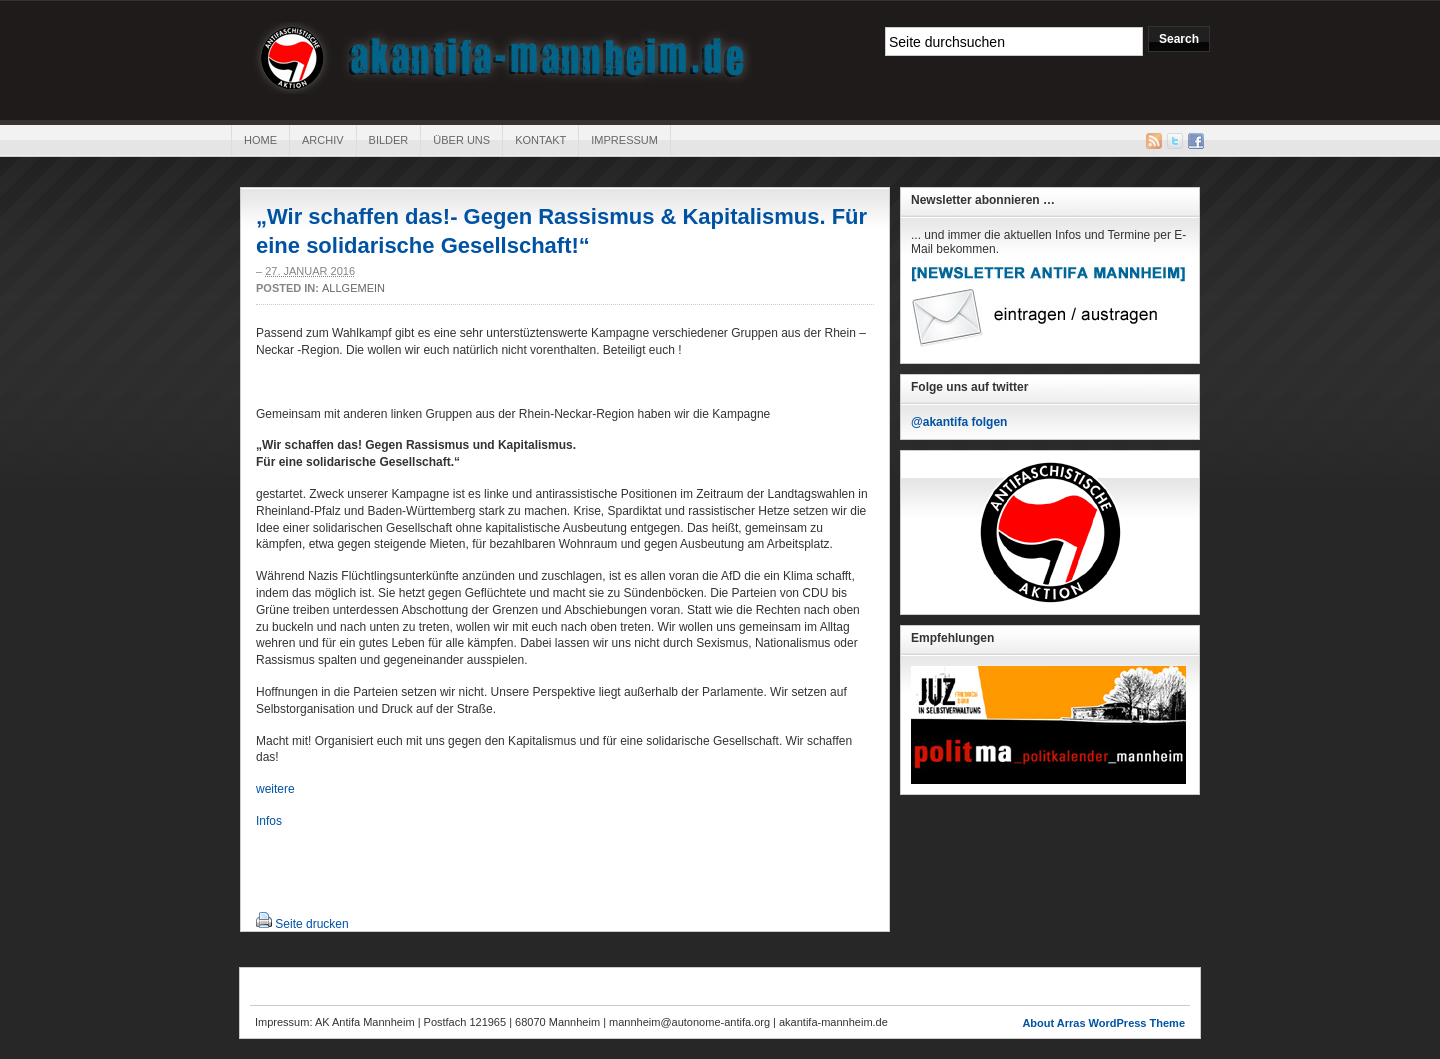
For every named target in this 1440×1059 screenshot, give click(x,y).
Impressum (624, 140)
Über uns (461, 140)
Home (260, 140)
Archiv (323, 140)
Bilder (389, 140)
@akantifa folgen (959, 422)
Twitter (1175, 141)
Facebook (1196, 141)
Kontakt (540, 140)
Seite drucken (311, 924)
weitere (275, 789)
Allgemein (353, 288)
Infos (269, 821)
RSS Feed (1154, 141)
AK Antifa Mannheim (503, 58)
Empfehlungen (952, 638)
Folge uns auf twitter (969, 387)
